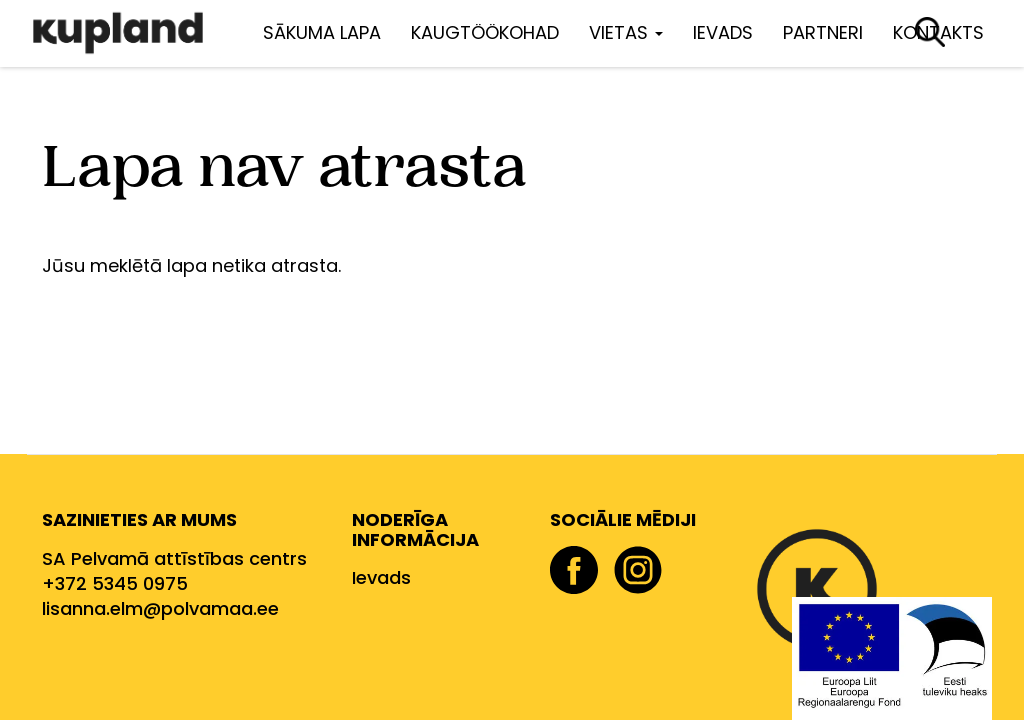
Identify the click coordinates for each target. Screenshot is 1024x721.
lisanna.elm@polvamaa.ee (160, 608)
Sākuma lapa (322, 32)
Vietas (626, 32)
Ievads (723, 32)
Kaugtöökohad (485, 32)
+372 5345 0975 (115, 583)
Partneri (823, 32)
